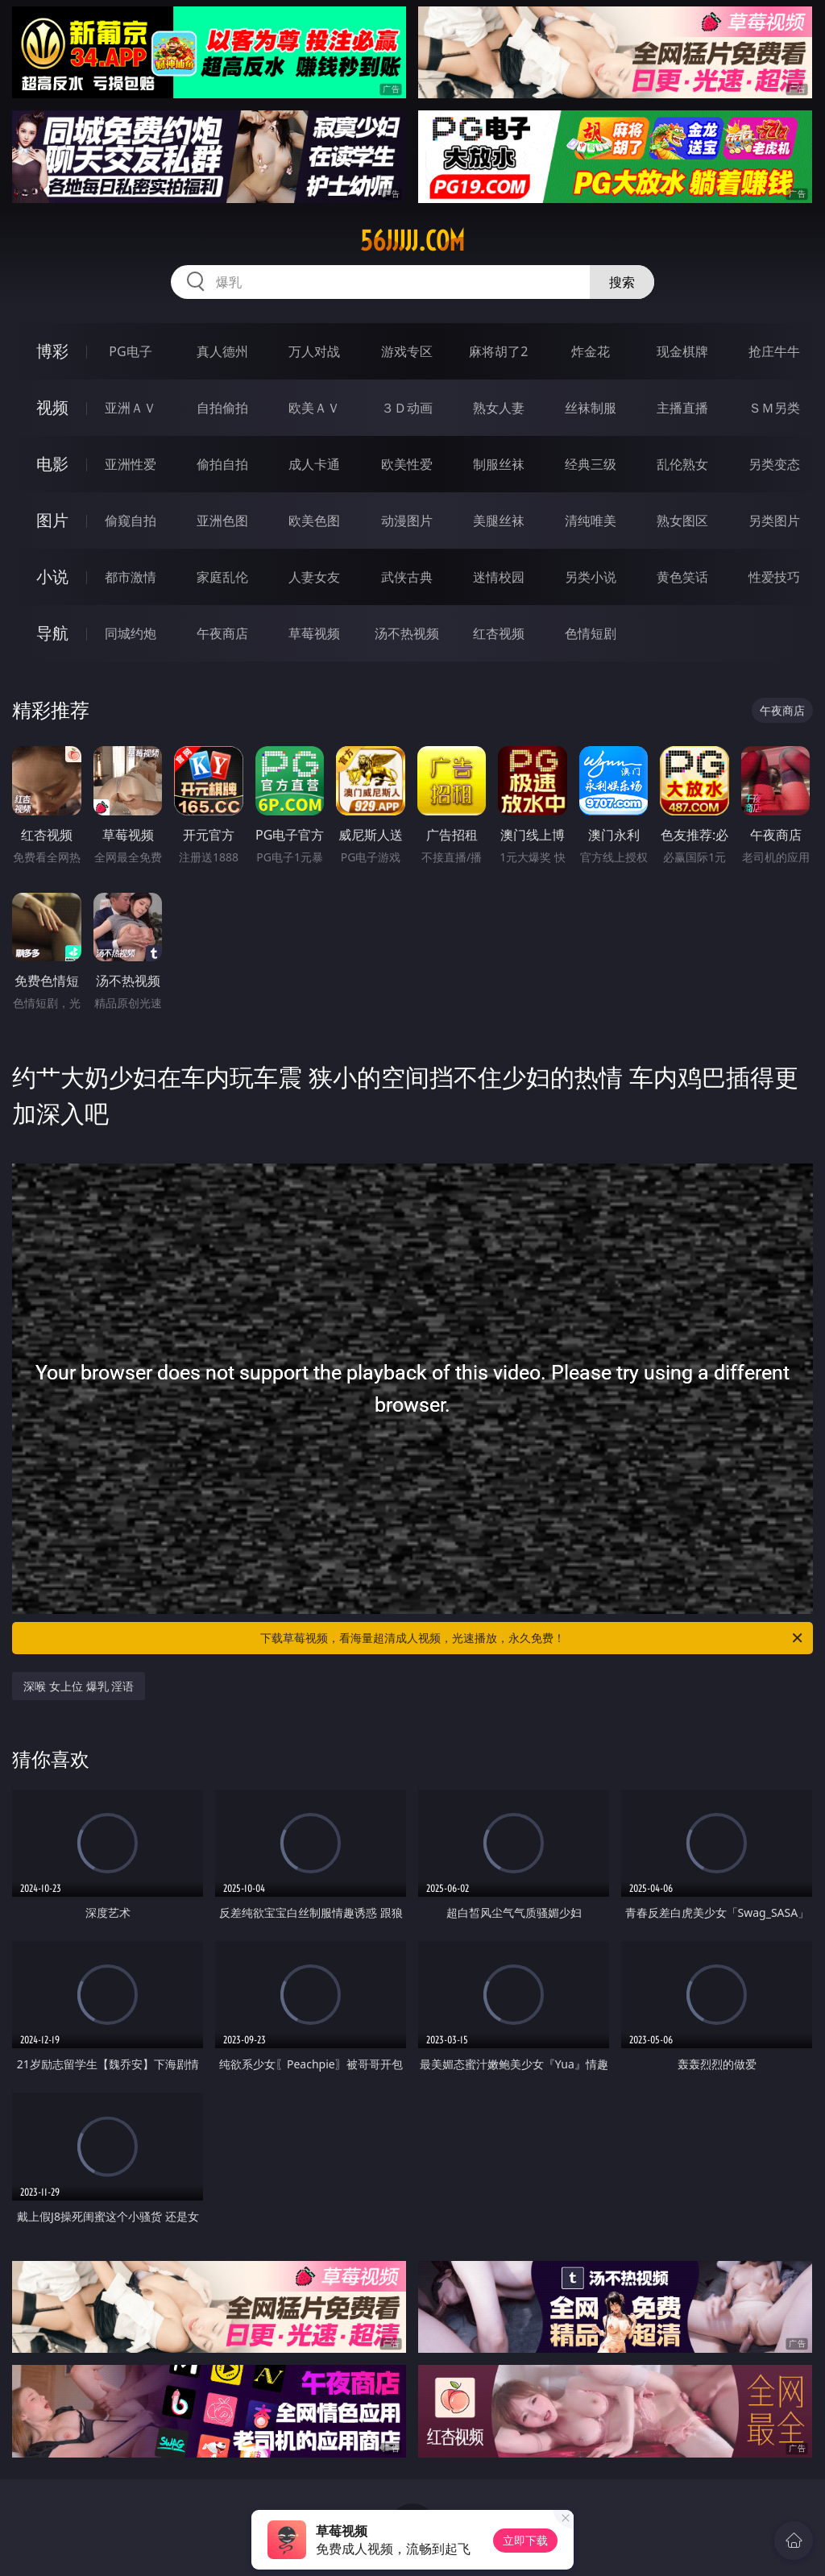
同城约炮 (130, 633)
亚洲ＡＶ (130, 408)
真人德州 (222, 351)
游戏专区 (407, 351)
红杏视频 (498, 633)
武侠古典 (407, 577)
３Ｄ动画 (407, 408)
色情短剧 (590, 633)
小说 (52, 576)
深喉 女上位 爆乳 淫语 (78, 1686)
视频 (52, 407)
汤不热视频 (407, 633)
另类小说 (590, 577)
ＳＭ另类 (774, 408)
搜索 (622, 282)
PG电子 (130, 351)
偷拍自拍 (222, 464)
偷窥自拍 (130, 520)
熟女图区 (682, 520)
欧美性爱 (407, 464)
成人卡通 (314, 464)
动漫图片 (407, 520)
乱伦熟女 (682, 464)
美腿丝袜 (498, 520)
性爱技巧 (774, 577)
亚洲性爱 (130, 464)
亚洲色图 (222, 520)
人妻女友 (314, 577)
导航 (52, 633)
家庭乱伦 (222, 577)
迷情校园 (498, 577)
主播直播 (682, 408)
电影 (52, 464)
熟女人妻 (498, 408)
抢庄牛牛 (774, 351)
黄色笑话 (682, 577)
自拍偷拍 (222, 408)
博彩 (52, 351)
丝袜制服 (590, 408)
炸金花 (590, 351)
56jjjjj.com (412, 241)
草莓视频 (314, 633)
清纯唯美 (590, 520)
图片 (52, 520)
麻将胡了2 (498, 351)
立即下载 (525, 2540)
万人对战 (314, 351)
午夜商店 (222, 633)
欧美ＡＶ (314, 408)
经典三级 (590, 464)
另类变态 (774, 464)
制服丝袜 (498, 464)
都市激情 (130, 577)
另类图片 (774, 520)
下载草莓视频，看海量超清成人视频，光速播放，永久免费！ (532, 1638)
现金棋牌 (682, 351)
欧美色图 (314, 520)
